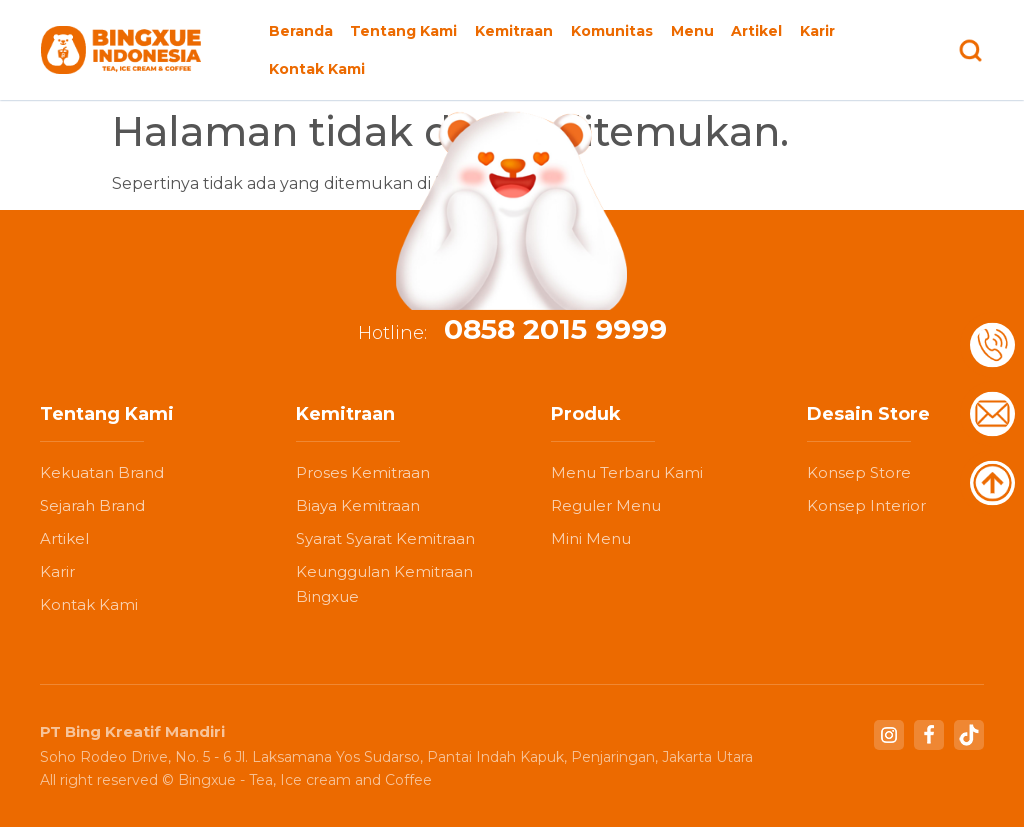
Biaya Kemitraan (358, 505)
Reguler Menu (606, 505)
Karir (817, 31)
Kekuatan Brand (102, 472)
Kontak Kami (317, 69)
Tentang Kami (403, 31)
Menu (692, 31)
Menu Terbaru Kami (627, 472)
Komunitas (612, 31)
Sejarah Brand (92, 505)
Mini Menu (591, 538)
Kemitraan (514, 31)
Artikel (756, 31)
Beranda (301, 31)
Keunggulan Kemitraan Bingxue (384, 584)
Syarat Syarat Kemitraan (385, 538)
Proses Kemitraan (363, 472)
